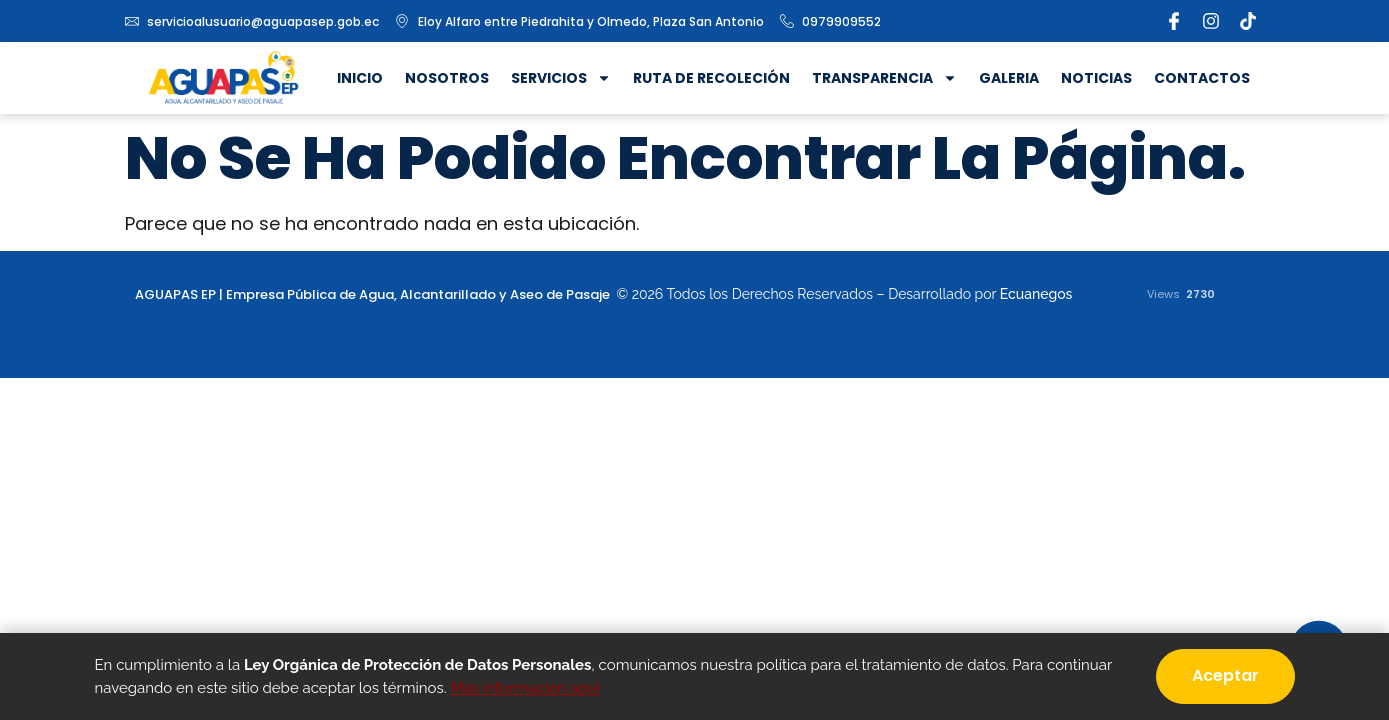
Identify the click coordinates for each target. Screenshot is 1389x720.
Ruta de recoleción (711, 78)
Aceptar (1225, 675)
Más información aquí (525, 688)
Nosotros (447, 78)
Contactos (1202, 78)
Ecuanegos (1036, 294)
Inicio (360, 78)
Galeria (1009, 78)
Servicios (561, 78)
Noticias (1096, 78)
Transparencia (884, 78)
